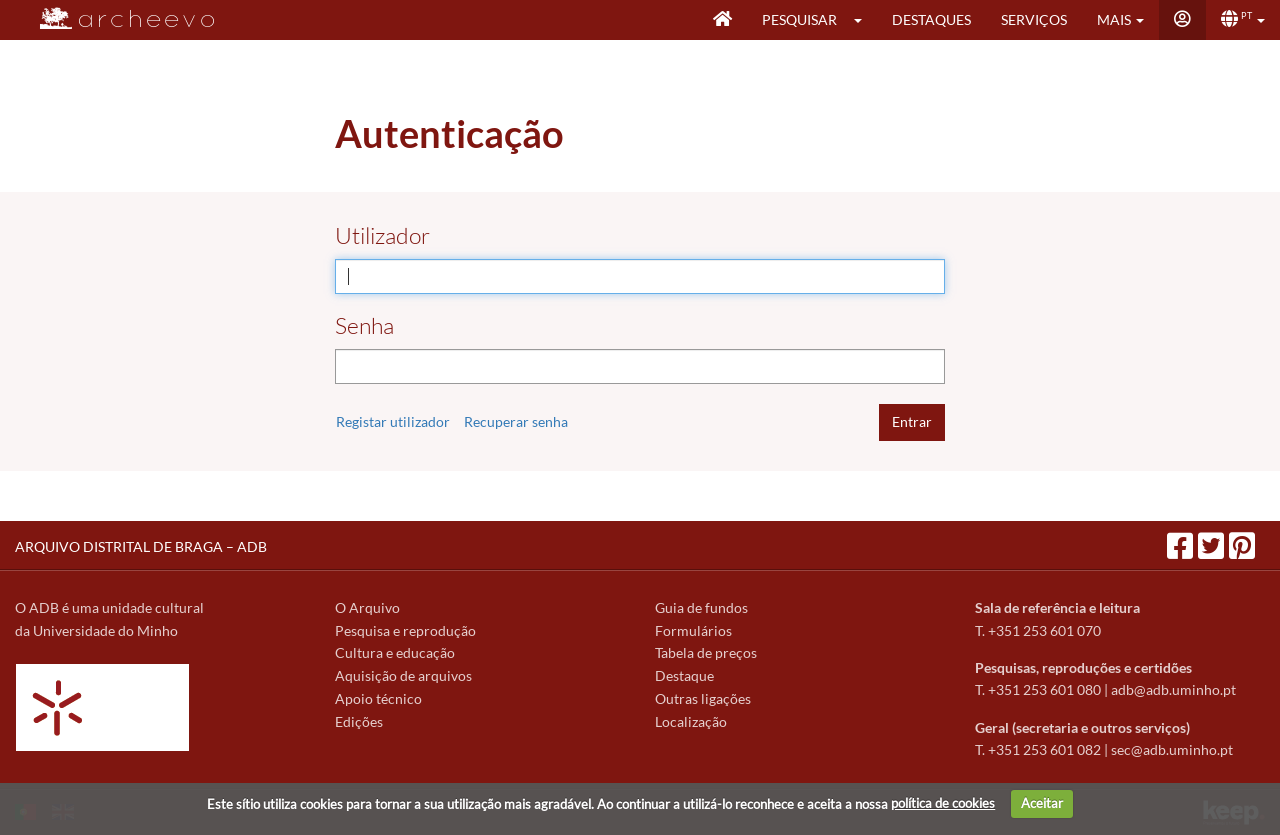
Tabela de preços (706, 652)
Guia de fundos (701, 607)
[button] (864, 20)
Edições (359, 721)
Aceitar (1042, 803)
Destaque (684, 675)
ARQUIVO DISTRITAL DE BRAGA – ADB (141, 546)
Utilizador (382, 235)
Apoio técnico (378, 698)
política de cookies (943, 803)
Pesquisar (799, 19)
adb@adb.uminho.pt (1173, 689)
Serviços (1034, 19)
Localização (691, 721)
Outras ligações (703, 698)
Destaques (931, 19)
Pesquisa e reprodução (405, 630)
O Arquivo (367, 607)
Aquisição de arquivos (403, 675)
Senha (364, 325)
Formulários (693, 630)
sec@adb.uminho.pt (1172, 749)
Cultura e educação (395, 652)
